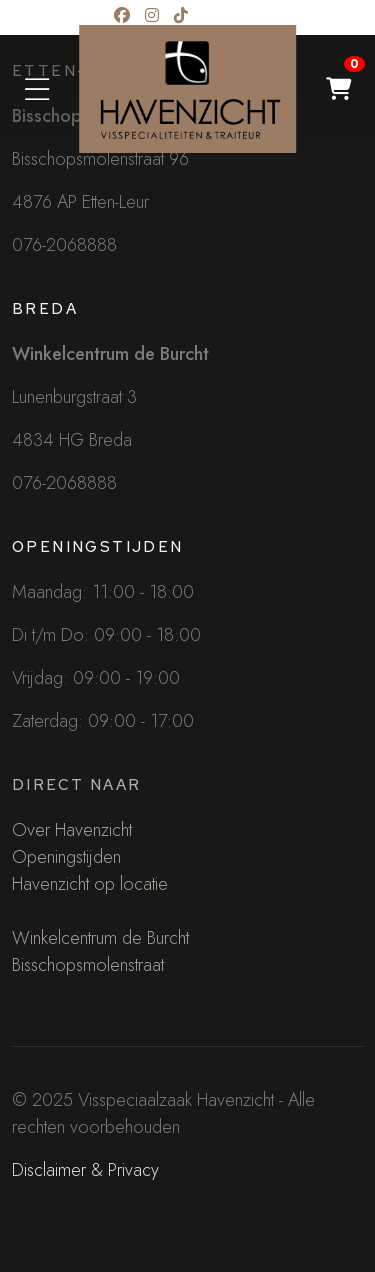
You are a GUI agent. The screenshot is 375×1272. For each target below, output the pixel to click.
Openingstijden (66, 857)
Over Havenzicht (72, 830)
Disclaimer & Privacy (85, 1170)
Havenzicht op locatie (90, 884)
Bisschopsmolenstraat (88, 965)
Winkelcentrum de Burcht (100, 938)
